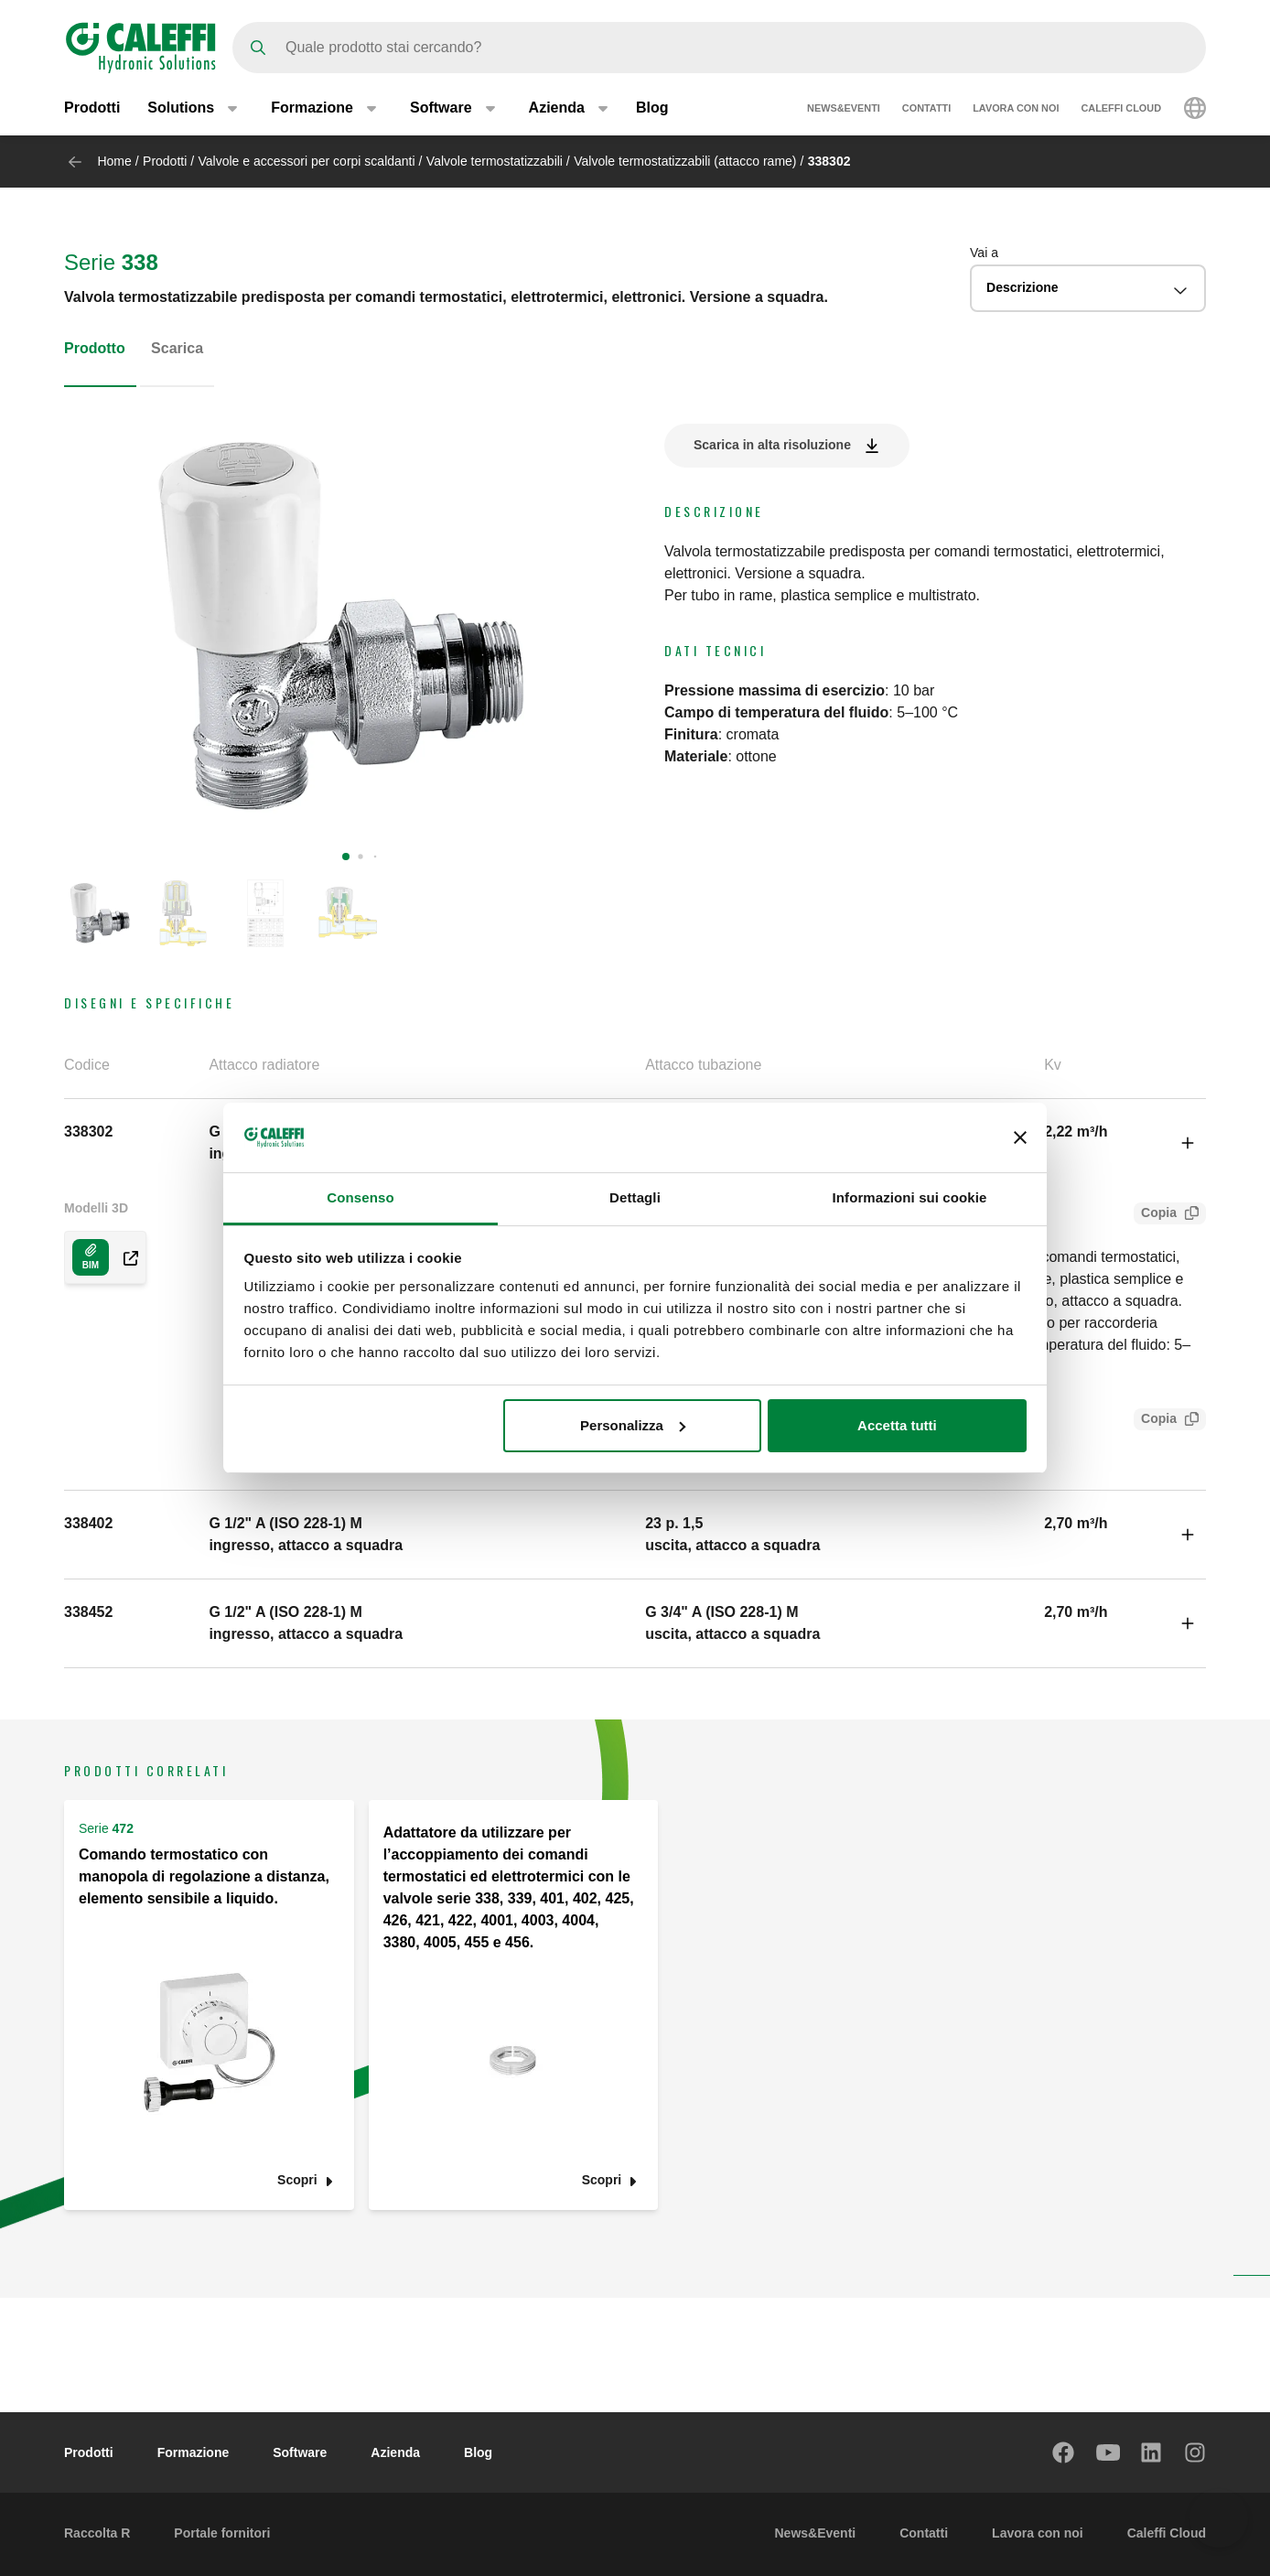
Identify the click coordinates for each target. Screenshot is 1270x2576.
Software (300, 2452)
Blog (652, 107)
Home (114, 161)
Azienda (395, 2452)
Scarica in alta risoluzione (772, 444)
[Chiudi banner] (1020, 1137)
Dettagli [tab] (635, 1197)
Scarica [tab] (177, 348)
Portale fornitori (222, 2533)
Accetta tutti (897, 1425)
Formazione (193, 2452)
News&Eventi (843, 107)
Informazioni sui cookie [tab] (910, 1197)
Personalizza (632, 1425)
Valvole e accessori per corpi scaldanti (307, 161)
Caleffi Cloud (1121, 107)
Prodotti (92, 107)
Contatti (926, 107)
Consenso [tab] (360, 1197)
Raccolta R (97, 2533)
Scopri (297, 2180)
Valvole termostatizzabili (494, 161)
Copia (1155, 1214)
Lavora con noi (1016, 107)
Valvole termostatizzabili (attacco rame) (685, 161)
